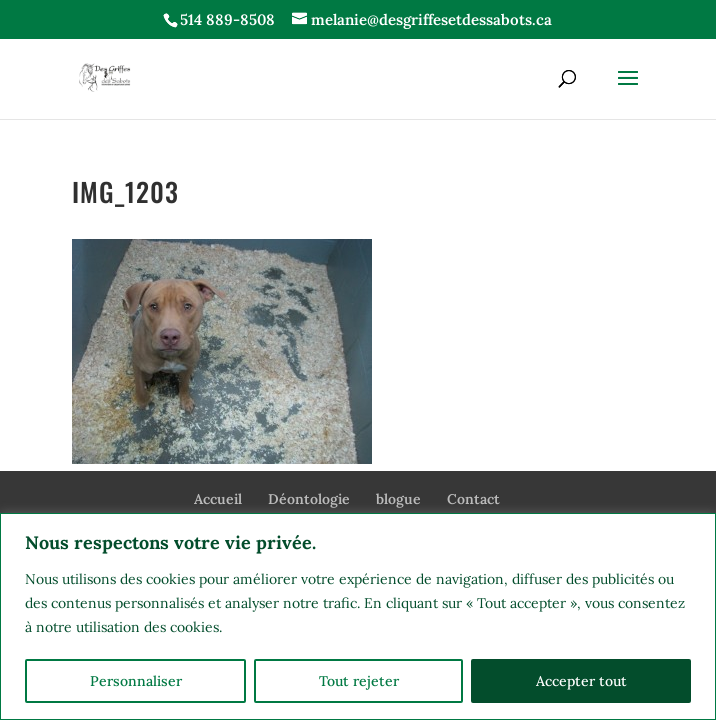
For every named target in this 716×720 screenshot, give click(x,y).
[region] (358, 616)
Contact (473, 499)
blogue (398, 499)
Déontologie (309, 499)
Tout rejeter (359, 681)
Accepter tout (581, 681)
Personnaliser (136, 681)
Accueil (218, 499)
